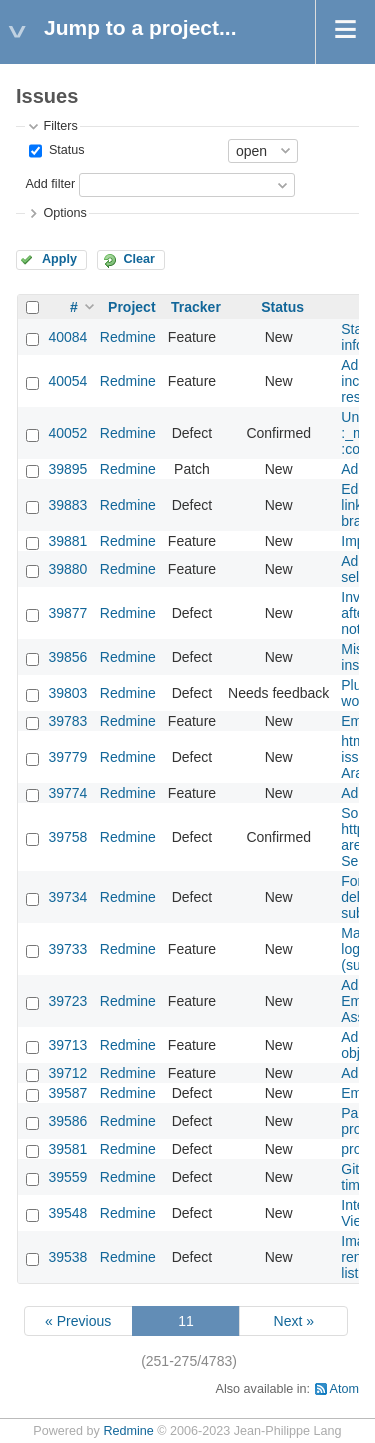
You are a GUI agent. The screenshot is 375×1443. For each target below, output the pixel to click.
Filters (60, 126)
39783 (67, 721)
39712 (67, 1073)
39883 (67, 505)
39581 (67, 1149)
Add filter (50, 184)
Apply (59, 259)
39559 (67, 1177)
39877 (67, 613)
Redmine (128, 337)
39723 (67, 1001)
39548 (67, 1213)
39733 (67, 949)
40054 (67, 381)
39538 (67, 1257)
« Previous (78, 1321)
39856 (67, 657)
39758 (67, 837)
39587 (67, 1093)
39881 (67, 541)
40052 (67, 433)
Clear (139, 259)
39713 (67, 1045)
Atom (344, 1389)
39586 (67, 1121)
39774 (67, 793)
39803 (67, 693)
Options (64, 213)
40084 (67, 337)
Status (64, 150)
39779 (67, 757)
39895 (67, 469)
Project (131, 307)
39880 (67, 569)
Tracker (196, 307)
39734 (67, 897)
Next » (294, 1321)
